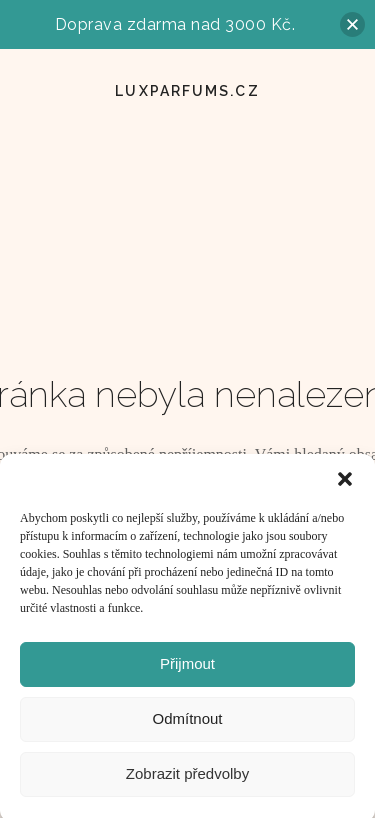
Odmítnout (187, 724)
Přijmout (187, 669)
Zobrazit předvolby (187, 779)
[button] (345, 485)
